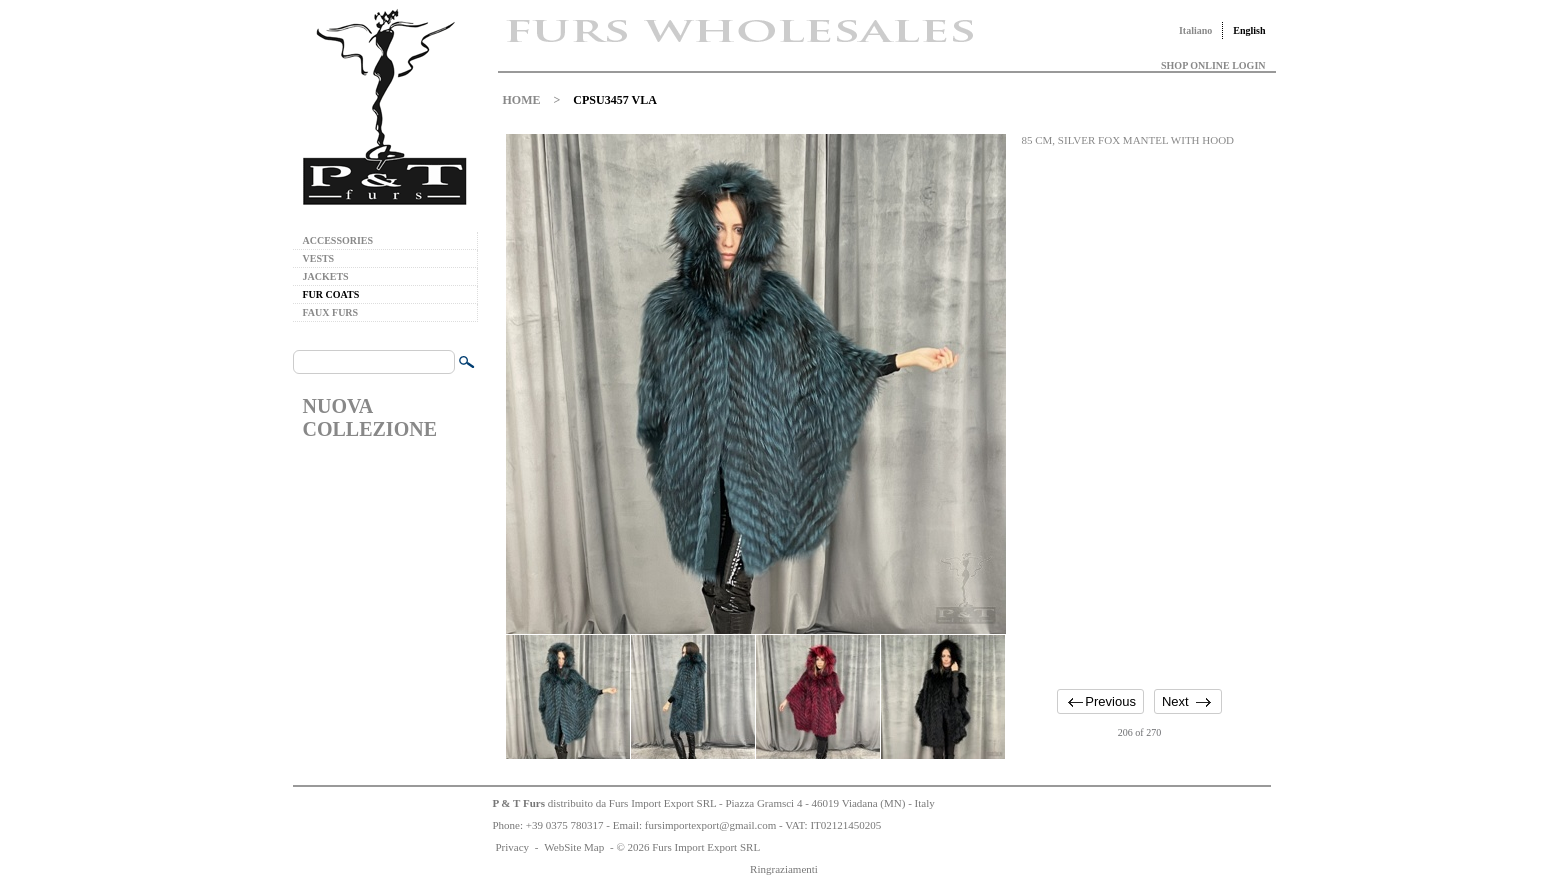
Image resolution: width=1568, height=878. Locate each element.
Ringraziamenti (784, 869)
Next (1175, 701)
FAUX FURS (331, 312)
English (1249, 30)
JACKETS (326, 276)
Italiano (1195, 30)
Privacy (513, 847)
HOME (522, 100)
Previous (1110, 701)
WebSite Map (574, 847)
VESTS (319, 258)
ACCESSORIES (338, 240)
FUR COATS (331, 294)
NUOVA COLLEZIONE (370, 417)
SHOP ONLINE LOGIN (1213, 65)
